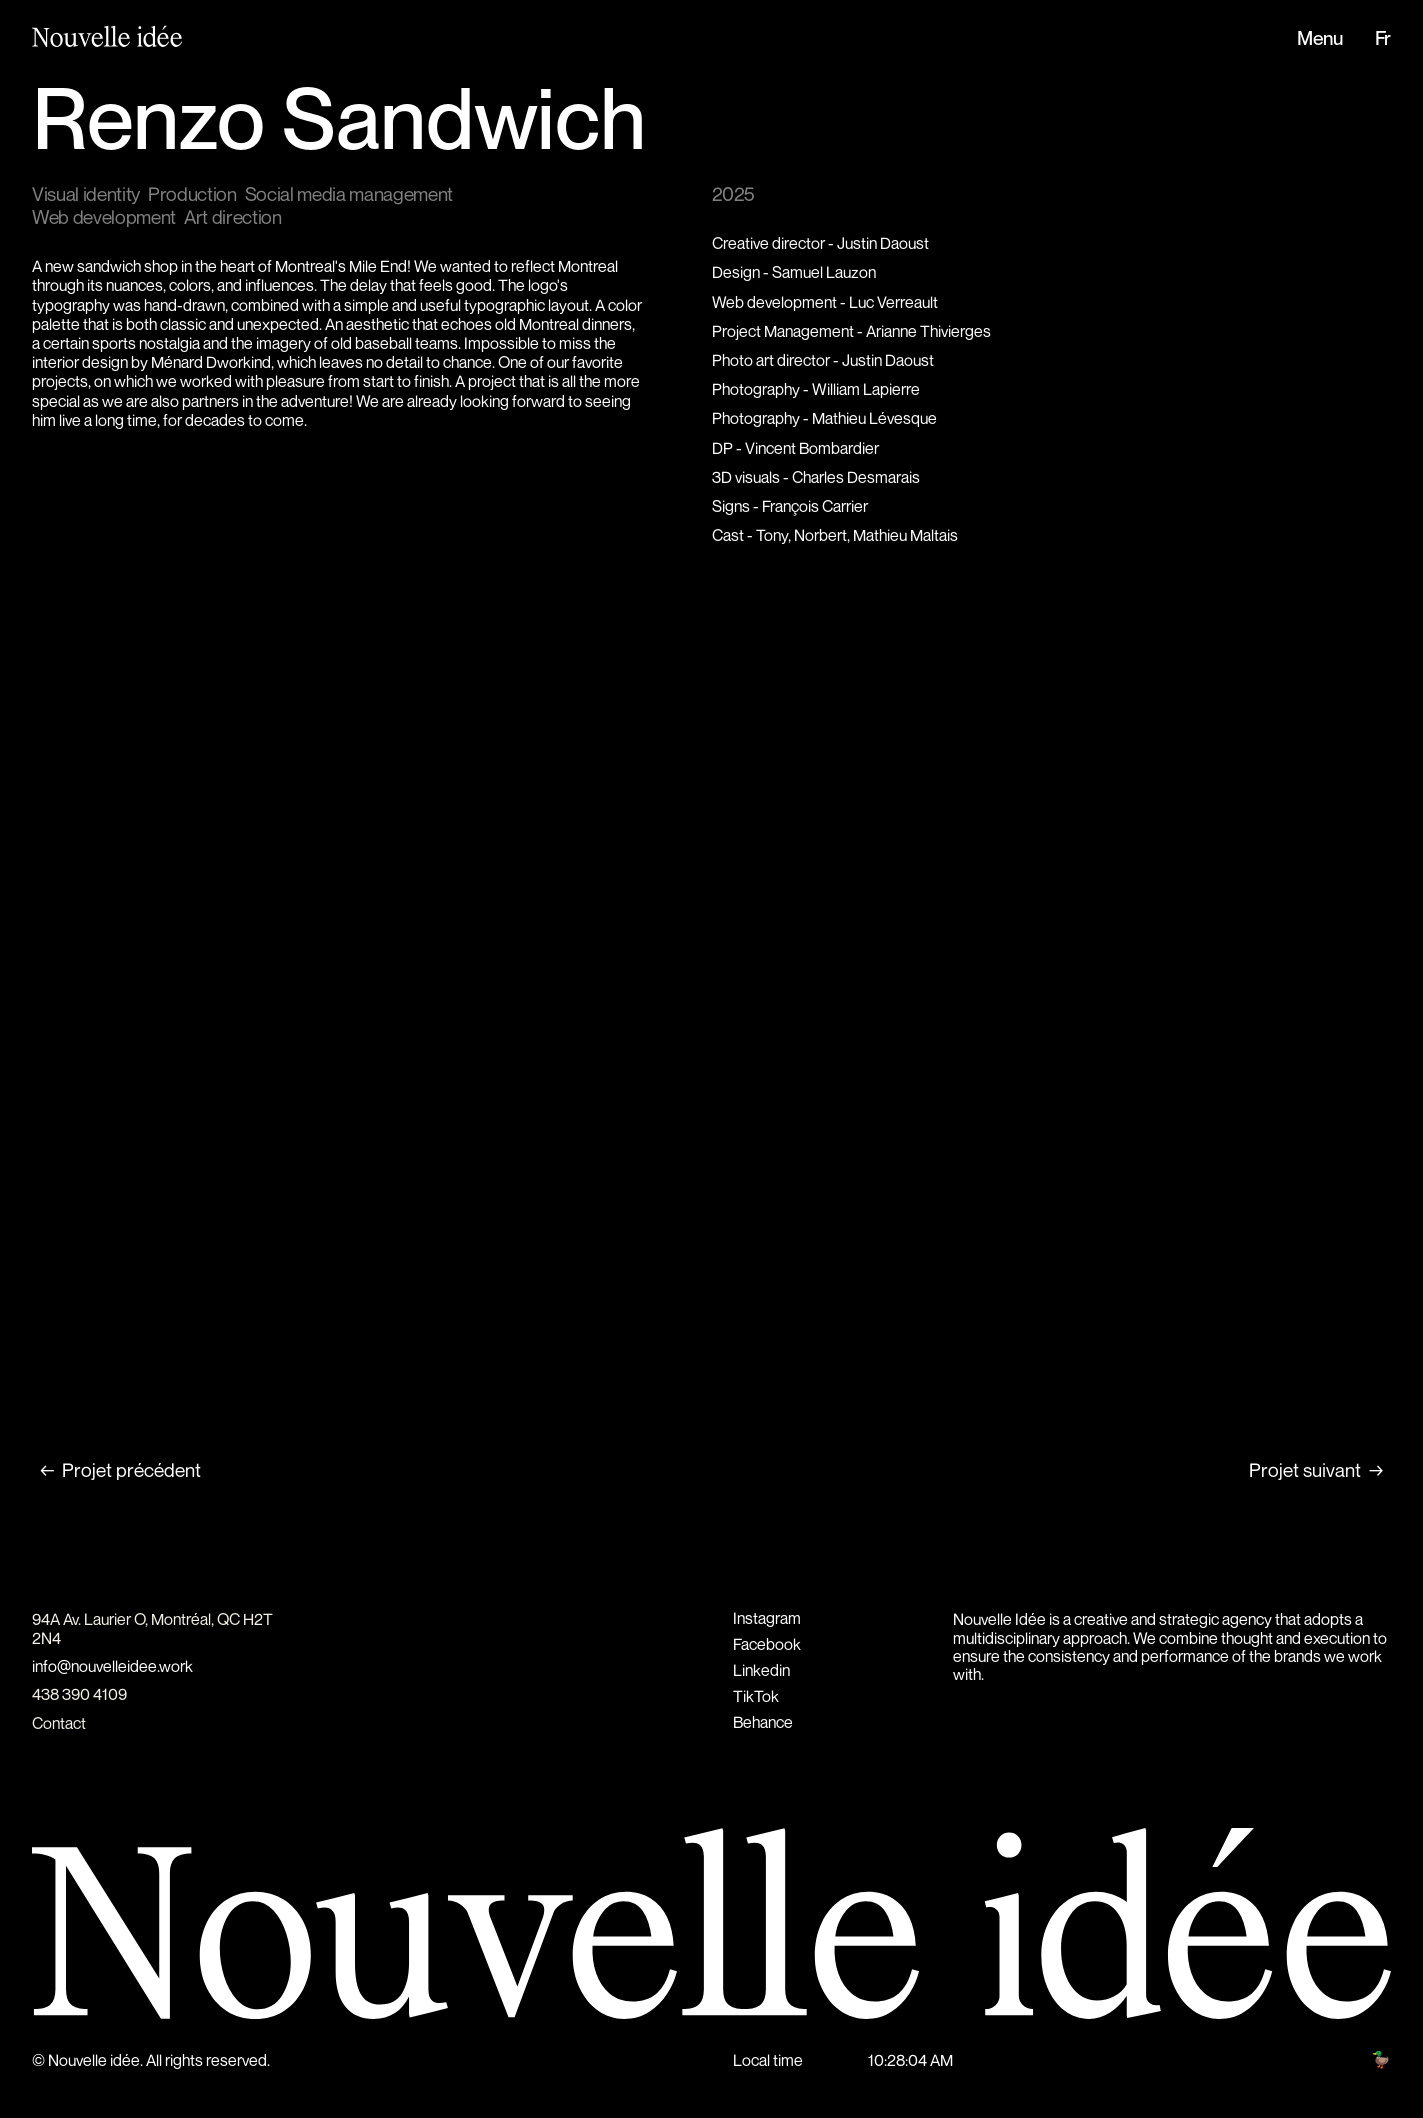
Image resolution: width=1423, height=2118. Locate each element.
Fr (1383, 39)
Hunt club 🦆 (1350, 2060)
